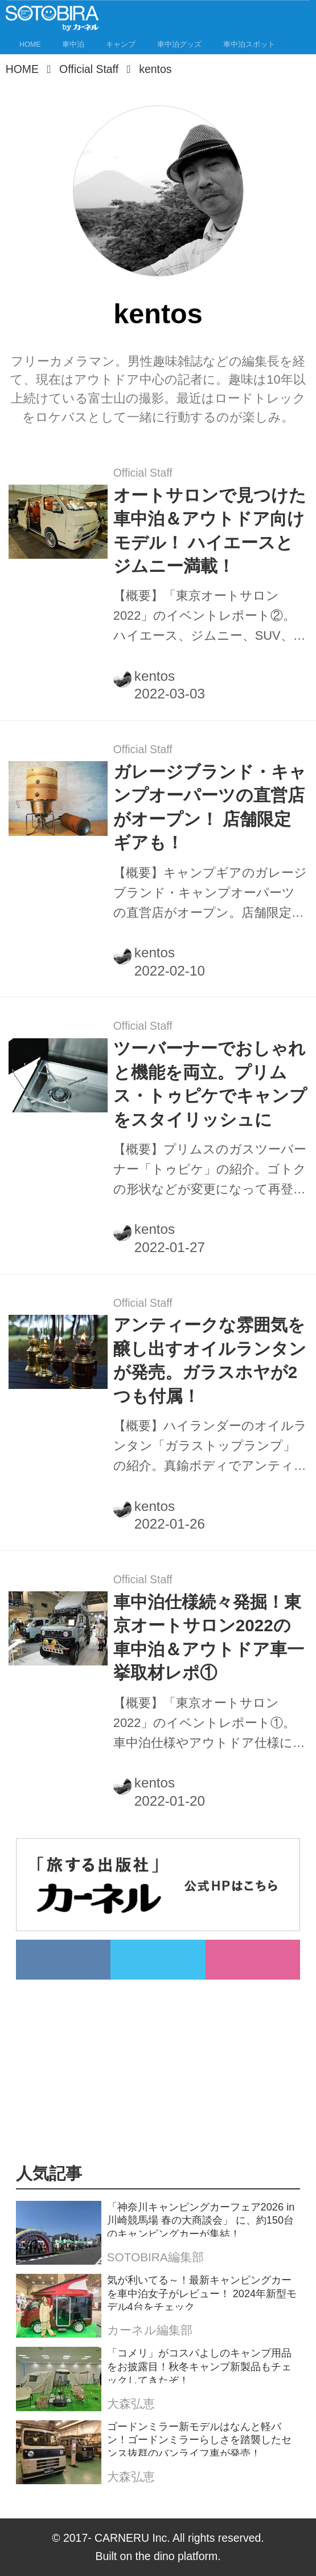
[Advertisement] (165, 2059)
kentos (154, 676)
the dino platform (177, 2556)
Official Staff (143, 472)
